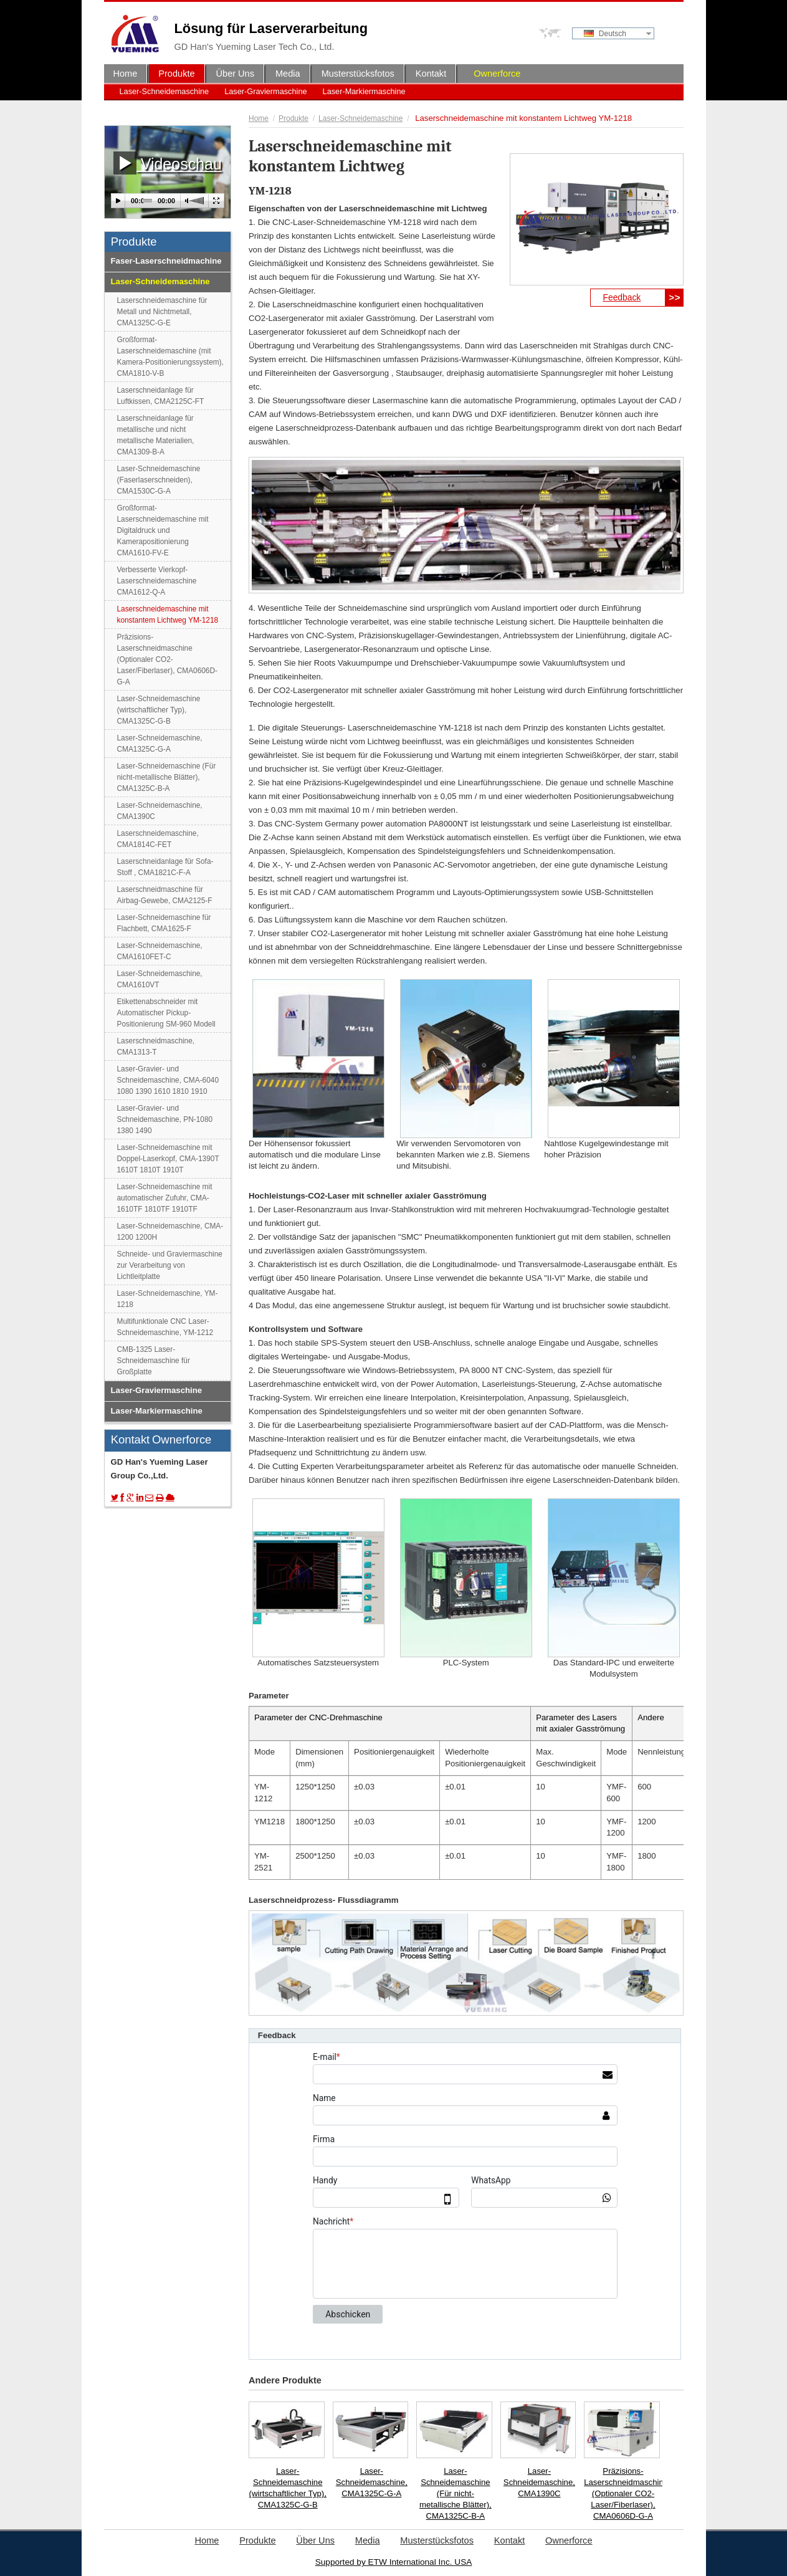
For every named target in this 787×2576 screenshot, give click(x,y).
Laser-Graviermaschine (265, 91)
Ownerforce (497, 74)
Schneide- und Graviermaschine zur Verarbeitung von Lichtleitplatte (169, 1265)
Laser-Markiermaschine (364, 91)
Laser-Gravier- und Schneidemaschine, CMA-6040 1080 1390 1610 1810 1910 (168, 1080)
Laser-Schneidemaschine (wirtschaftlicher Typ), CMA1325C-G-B (288, 2487)
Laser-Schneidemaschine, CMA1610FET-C (160, 951)
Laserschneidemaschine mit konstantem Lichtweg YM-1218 (168, 615)
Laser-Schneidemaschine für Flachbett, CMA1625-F (164, 923)
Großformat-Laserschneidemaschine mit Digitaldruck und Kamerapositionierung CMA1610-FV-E (163, 530)
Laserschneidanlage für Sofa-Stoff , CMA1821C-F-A (165, 867)
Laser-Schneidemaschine (164, 91)
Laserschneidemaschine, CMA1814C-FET (158, 839)
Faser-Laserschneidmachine (166, 261)
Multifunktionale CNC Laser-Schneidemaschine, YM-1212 (165, 1327)
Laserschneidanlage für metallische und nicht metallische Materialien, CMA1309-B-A (155, 435)
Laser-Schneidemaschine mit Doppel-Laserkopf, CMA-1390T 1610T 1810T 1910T (168, 1158)
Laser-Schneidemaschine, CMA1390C (539, 2482)
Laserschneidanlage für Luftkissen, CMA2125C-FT (160, 396)
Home (259, 118)
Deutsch (605, 33)
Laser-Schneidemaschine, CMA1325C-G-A (372, 2482)
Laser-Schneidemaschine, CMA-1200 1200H (170, 1232)
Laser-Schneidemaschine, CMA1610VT (160, 979)
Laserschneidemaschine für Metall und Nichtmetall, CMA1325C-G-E (162, 311)
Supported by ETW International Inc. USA (393, 2562)
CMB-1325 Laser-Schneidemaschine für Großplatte (153, 1360)
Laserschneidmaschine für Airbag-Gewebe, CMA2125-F (164, 895)
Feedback (622, 297)
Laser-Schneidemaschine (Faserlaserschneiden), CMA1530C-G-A (159, 480)
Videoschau (167, 162)
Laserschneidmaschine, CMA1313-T (156, 1046)
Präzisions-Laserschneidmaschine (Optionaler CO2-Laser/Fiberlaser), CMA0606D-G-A (623, 2493)
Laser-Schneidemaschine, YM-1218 (167, 1299)
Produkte (293, 118)
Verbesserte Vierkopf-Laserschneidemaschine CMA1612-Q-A (157, 580)
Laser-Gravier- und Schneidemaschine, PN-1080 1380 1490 (165, 1119)
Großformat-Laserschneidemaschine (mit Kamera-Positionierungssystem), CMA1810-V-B (170, 356)
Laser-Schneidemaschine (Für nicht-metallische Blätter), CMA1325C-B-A (455, 2493)
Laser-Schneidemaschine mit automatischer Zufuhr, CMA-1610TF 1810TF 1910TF (164, 1198)
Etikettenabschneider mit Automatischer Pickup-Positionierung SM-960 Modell (166, 1012)
